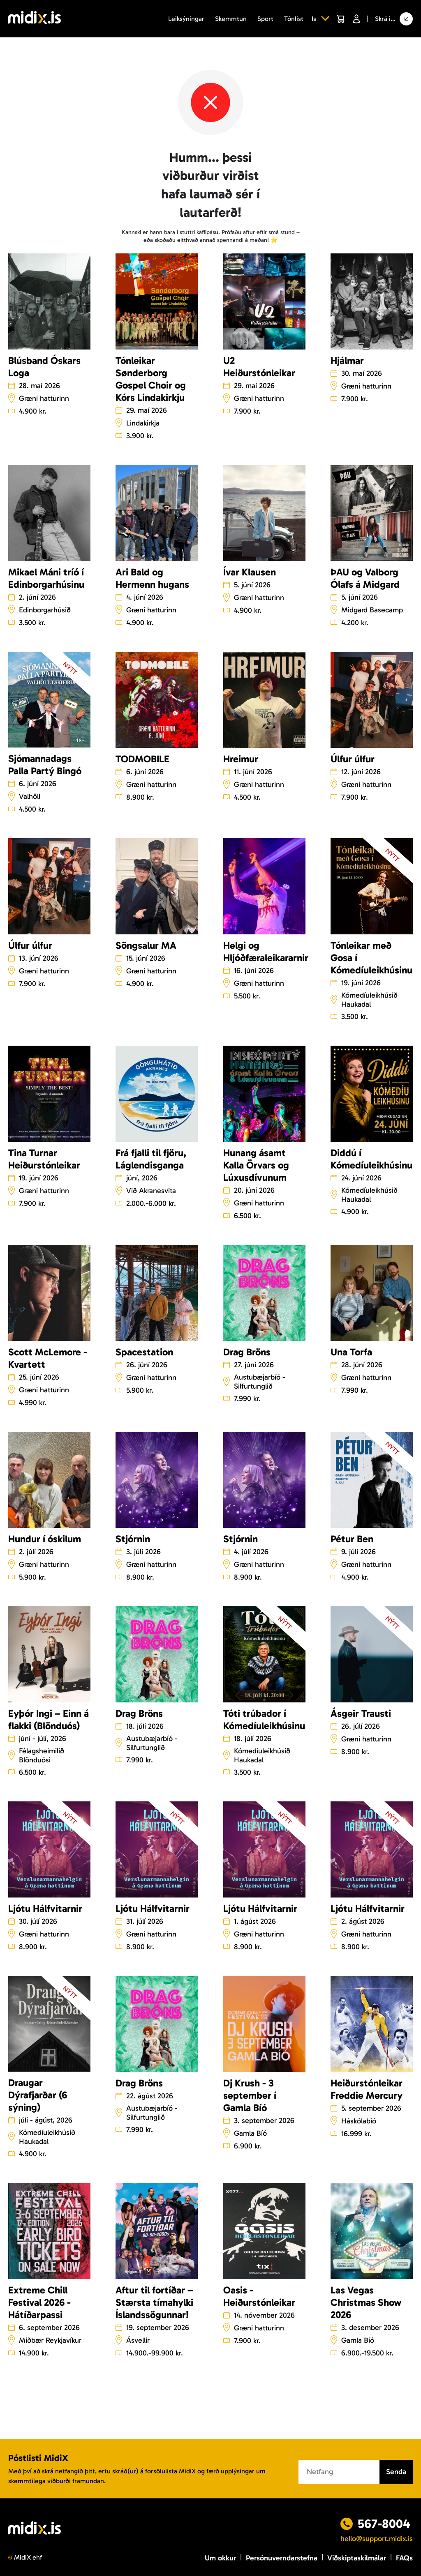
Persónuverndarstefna (281, 2557)
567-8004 (384, 2523)
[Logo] (34, 19)
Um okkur (220, 2557)
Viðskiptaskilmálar (356, 2557)
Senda (396, 2471)
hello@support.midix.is (376, 2538)
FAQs (404, 2557)
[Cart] (340, 19)
